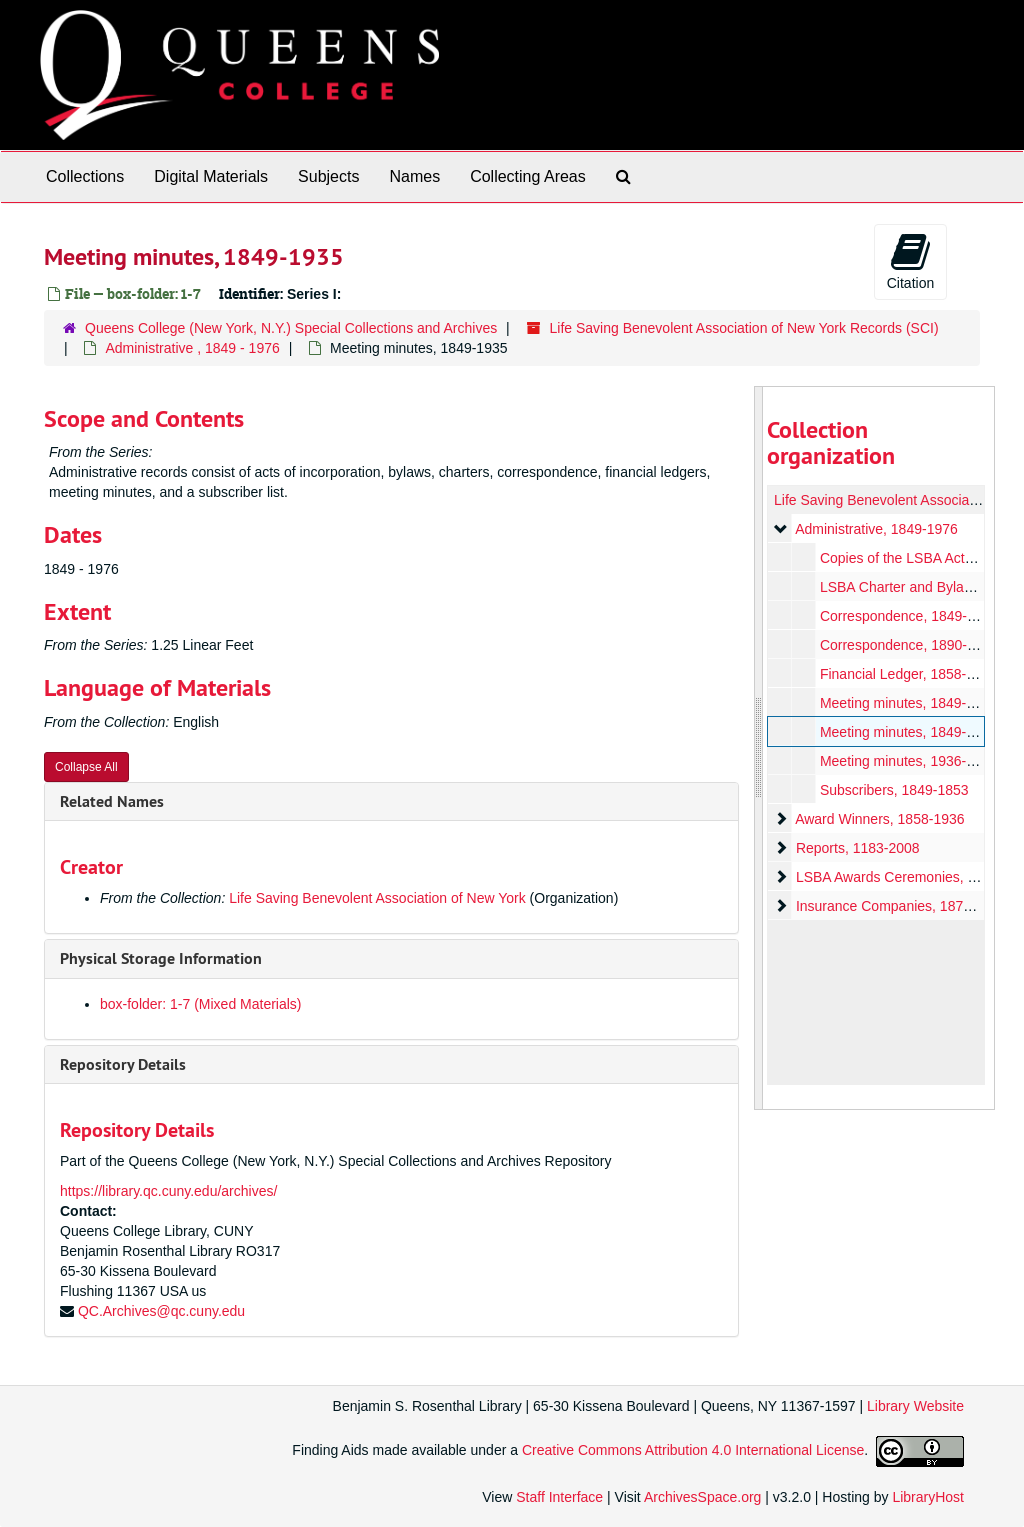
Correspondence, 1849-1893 (908, 616)
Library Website (915, 1406)
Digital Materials (211, 176)
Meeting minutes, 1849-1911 (907, 703)
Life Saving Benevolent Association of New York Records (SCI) (744, 328)
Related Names (112, 801)
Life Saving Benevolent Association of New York (377, 898)
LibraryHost (928, 1497)
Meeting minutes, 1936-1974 (907, 761)
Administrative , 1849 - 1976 (192, 348)
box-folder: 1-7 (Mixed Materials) (201, 1004)
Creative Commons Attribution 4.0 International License (693, 1451)
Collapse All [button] (86, 767)
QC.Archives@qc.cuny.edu (161, 1311)
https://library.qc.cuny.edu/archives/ (168, 1191)
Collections (85, 176)
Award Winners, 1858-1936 (879, 819)
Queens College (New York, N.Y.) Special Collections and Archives (291, 328)
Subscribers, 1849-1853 (893, 790)
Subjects (328, 176)
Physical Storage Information (161, 958)
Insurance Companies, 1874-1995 (900, 906)
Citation (910, 261)
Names (414, 176)
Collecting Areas (528, 176)
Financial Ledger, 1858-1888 (907, 674)
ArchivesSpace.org (703, 1497)
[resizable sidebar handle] (759, 748)
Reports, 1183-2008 (857, 848)
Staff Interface (559, 1497)
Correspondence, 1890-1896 (908, 645)
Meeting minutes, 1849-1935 (907, 732)
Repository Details (123, 1064)
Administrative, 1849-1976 (876, 529)
